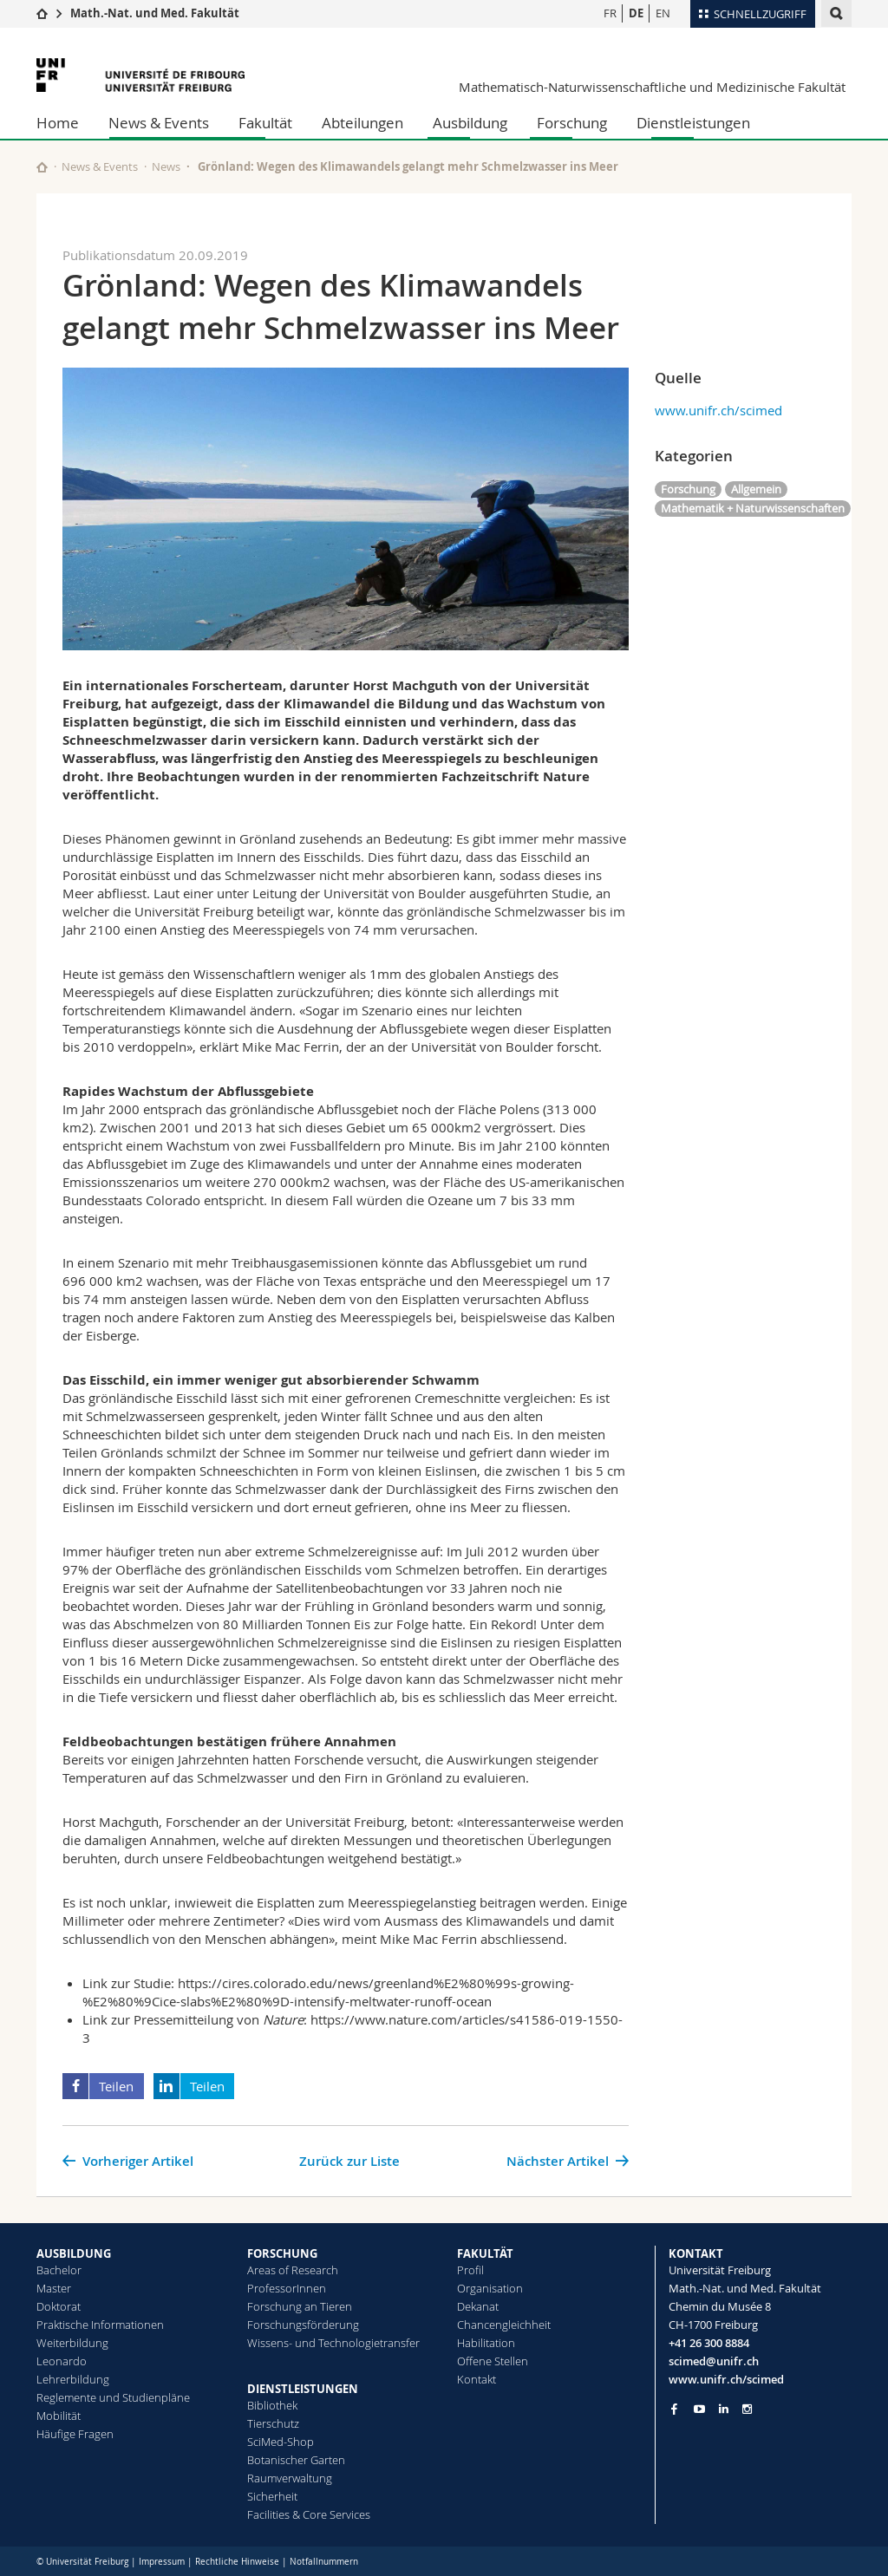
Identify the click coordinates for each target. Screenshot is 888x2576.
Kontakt (476, 2379)
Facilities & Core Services (308, 2514)
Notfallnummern (324, 2561)
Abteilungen (362, 123)
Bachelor (59, 2270)
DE (636, 13)
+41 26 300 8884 (709, 2343)
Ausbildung (470, 123)
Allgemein (756, 489)
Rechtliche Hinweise (237, 2561)
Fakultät (265, 123)
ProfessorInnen (286, 2288)
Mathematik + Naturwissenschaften (753, 508)
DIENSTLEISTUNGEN (302, 2389)
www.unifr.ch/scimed (718, 410)
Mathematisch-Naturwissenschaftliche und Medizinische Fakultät (652, 86)
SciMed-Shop (280, 2441)
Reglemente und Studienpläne (113, 2397)
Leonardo (61, 2361)
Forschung (572, 123)
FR (610, 13)
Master (53, 2288)
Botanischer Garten (296, 2460)
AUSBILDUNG (73, 2253)
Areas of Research (292, 2270)
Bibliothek (272, 2405)
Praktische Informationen (100, 2324)
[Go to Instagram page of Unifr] (747, 2409)
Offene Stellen (492, 2361)
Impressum (162, 2561)
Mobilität (58, 2415)
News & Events (158, 123)
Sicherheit (272, 2496)
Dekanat (478, 2306)
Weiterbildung (72, 2343)
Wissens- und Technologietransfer (333, 2343)
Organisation (490, 2288)
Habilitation (486, 2343)
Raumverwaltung (289, 2478)
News (166, 166)
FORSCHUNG (282, 2253)
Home (57, 123)
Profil (470, 2270)
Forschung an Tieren (299, 2306)
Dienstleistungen (693, 123)
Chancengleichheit (504, 2324)
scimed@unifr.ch (714, 2361)
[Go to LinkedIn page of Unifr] (723, 2409)
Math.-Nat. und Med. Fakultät (154, 13)
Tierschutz (273, 2423)
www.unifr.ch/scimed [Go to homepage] (726, 2379)
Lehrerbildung (72, 2379)
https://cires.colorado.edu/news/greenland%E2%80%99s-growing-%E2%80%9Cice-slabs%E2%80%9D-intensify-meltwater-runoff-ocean (328, 1992)
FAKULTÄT (485, 2253)
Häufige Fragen (75, 2434)
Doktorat (58, 2306)
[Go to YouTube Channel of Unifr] (699, 2409)
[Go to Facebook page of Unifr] (674, 2408)
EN (663, 13)
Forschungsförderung (303, 2324)
